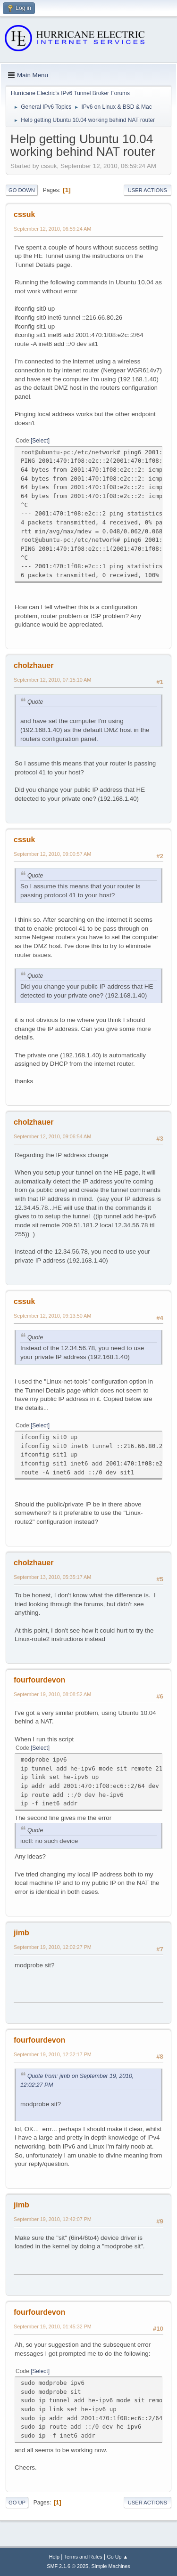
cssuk (24, 214)
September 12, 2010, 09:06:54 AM (52, 1136)
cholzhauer (33, 665)
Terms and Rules (83, 2557)
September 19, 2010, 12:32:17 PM (53, 2054)
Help (54, 2557)
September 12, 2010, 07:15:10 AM (52, 680)
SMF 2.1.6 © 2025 (67, 2566)
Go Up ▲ (117, 2557)
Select (40, 440)
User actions (147, 190)
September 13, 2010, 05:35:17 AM (52, 1577)
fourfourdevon (39, 1680)
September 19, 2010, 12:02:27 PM (53, 1947)
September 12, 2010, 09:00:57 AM (52, 854)
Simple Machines (111, 2566)
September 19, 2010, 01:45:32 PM (53, 2326)
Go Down (21, 190)
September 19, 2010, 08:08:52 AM (52, 1694)
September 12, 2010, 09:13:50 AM (52, 1316)
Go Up (16, 2502)
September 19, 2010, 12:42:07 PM (53, 2219)
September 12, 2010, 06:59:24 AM (52, 229)
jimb (21, 1933)
